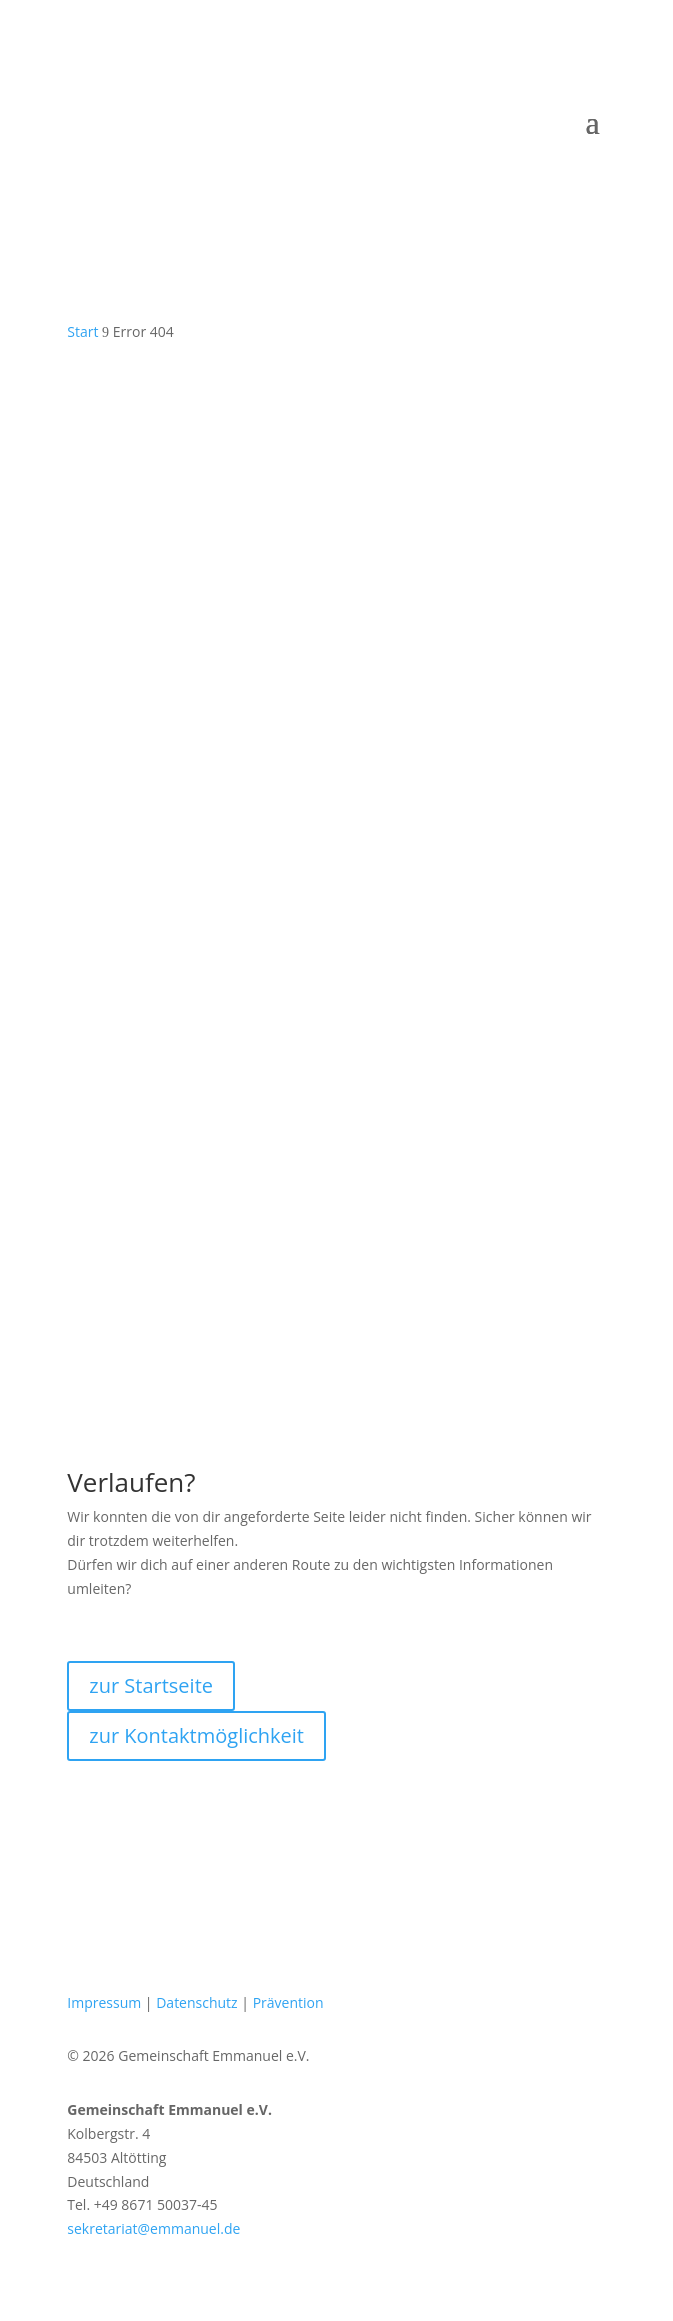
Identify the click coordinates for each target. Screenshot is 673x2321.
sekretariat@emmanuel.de (153, 2228)
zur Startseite (151, 1685)
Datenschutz (196, 2002)
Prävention (288, 2002)
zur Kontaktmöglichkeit (196, 1735)
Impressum (104, 2002)
